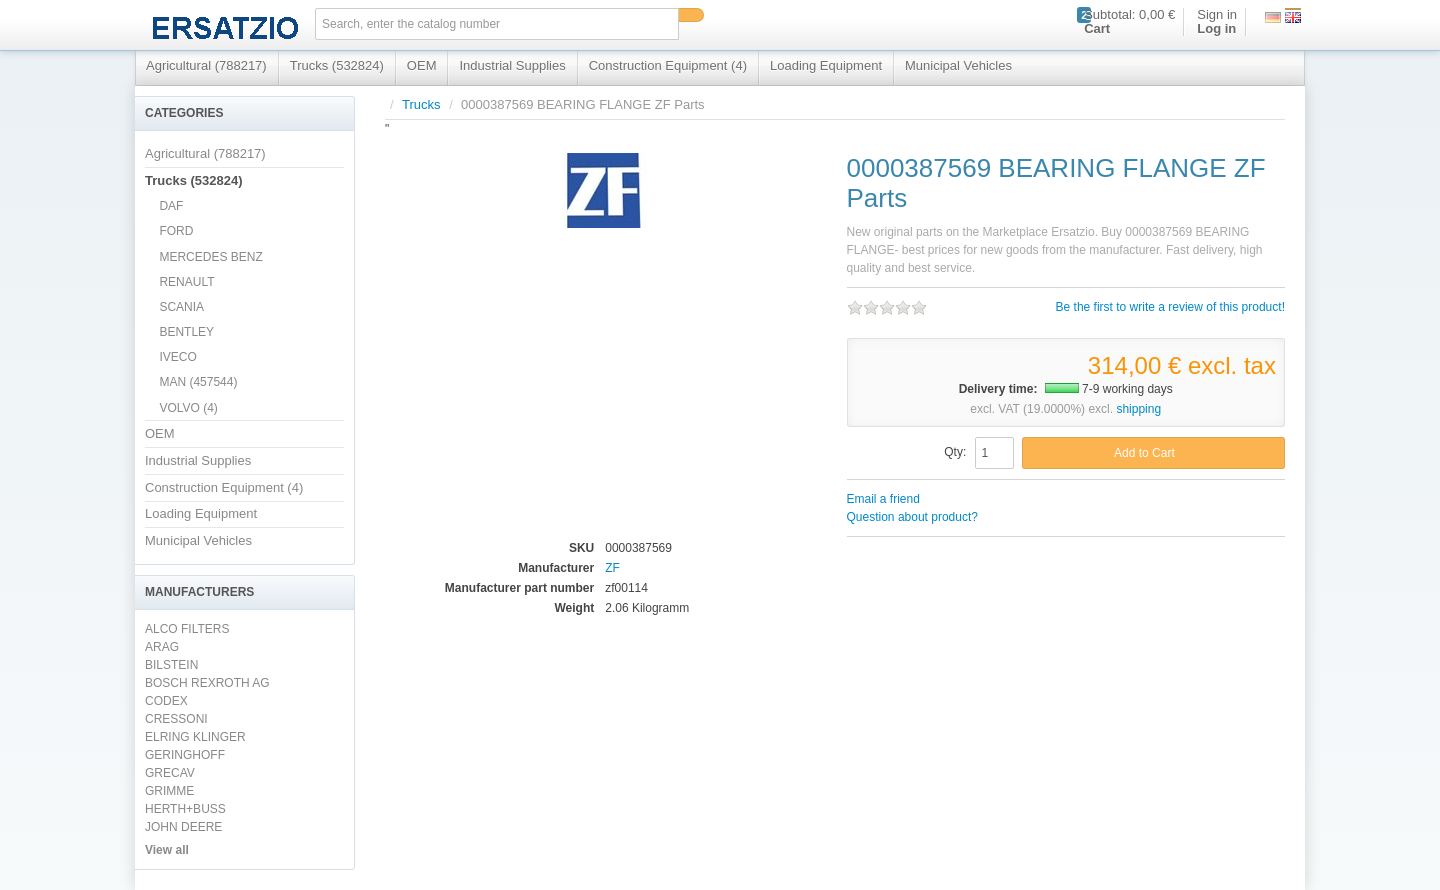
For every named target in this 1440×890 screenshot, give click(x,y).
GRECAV (170, 773)
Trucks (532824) (337, 65)
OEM (422, 65)
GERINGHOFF (185, 755)
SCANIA (181, 307)
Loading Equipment (826, 65)
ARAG (162, 647)
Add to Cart (1144, 453)
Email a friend (883, 499)
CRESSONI (176, 719)
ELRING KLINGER (195, 737)
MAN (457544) (198, 382)
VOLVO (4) (188, 408)
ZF (612, 568)
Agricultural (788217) (206, 65)
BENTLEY (186, 332)
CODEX (166, 701)
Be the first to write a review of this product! (1170, 307)
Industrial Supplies (512, 65)
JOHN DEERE (183, 827)
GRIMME (169, 791)
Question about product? (912, 517)
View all (167, 850)
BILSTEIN (171, 665)
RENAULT (186, 282)
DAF (171, 206)
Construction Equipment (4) (668, 65)
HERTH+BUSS (185, 809)
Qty (953, 452)
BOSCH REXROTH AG (207, 683)
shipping (1138, 409)
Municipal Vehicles (958, 65)
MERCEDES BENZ (210, 257)
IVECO (177, 357)
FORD (176, 231)
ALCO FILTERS (187, 629)
